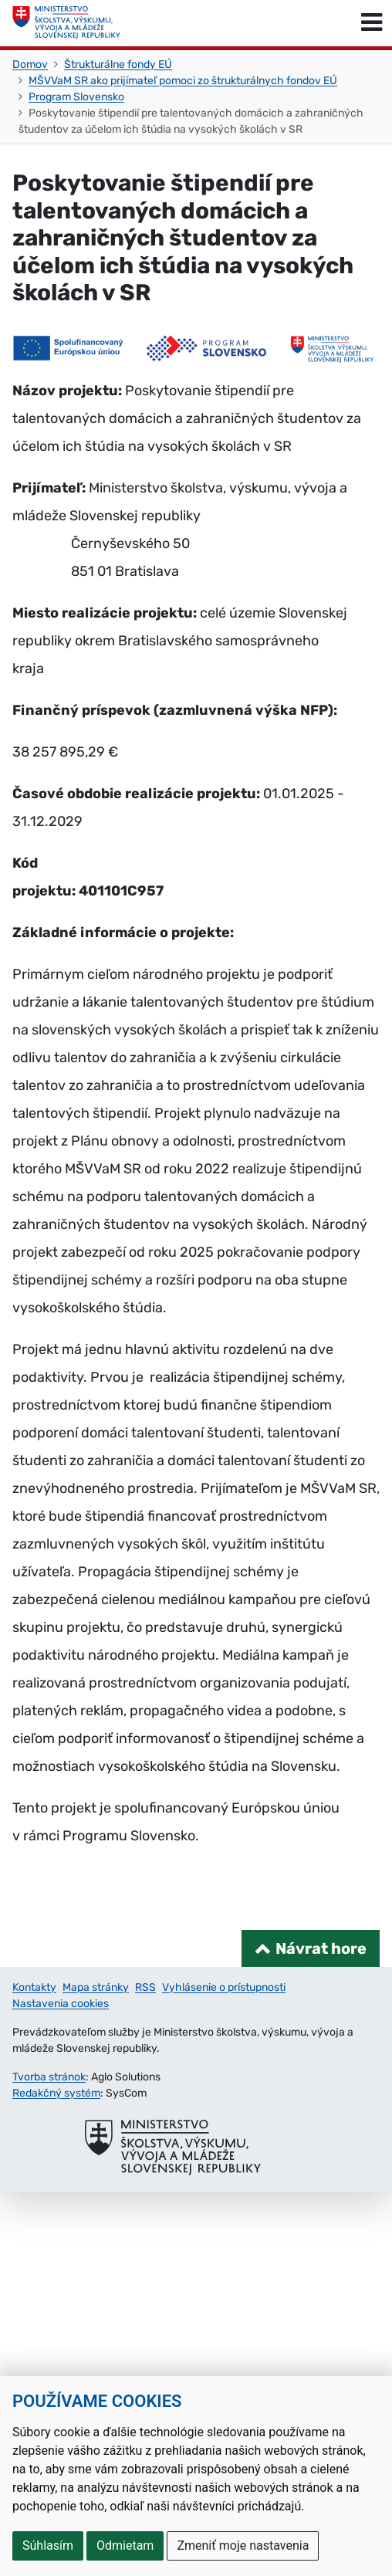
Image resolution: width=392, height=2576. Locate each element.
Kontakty (34, 1987)
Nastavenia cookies (60, 2003)
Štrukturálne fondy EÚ (118, 64)
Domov (30, 64)
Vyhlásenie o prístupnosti (224, 1987)
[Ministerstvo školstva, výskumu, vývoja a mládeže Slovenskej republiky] (66, 23)
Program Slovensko (76, 96)
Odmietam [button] (125, 2545)
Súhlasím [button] (47, 2545)
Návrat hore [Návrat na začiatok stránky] (321, 1948)
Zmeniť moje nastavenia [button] (243, 2545)
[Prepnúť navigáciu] (371, 23)
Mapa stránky (96, 1987)
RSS (145, 1987)
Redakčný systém (56, 2093)
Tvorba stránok (49, 2076)
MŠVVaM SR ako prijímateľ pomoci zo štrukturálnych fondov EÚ (183, 80)
